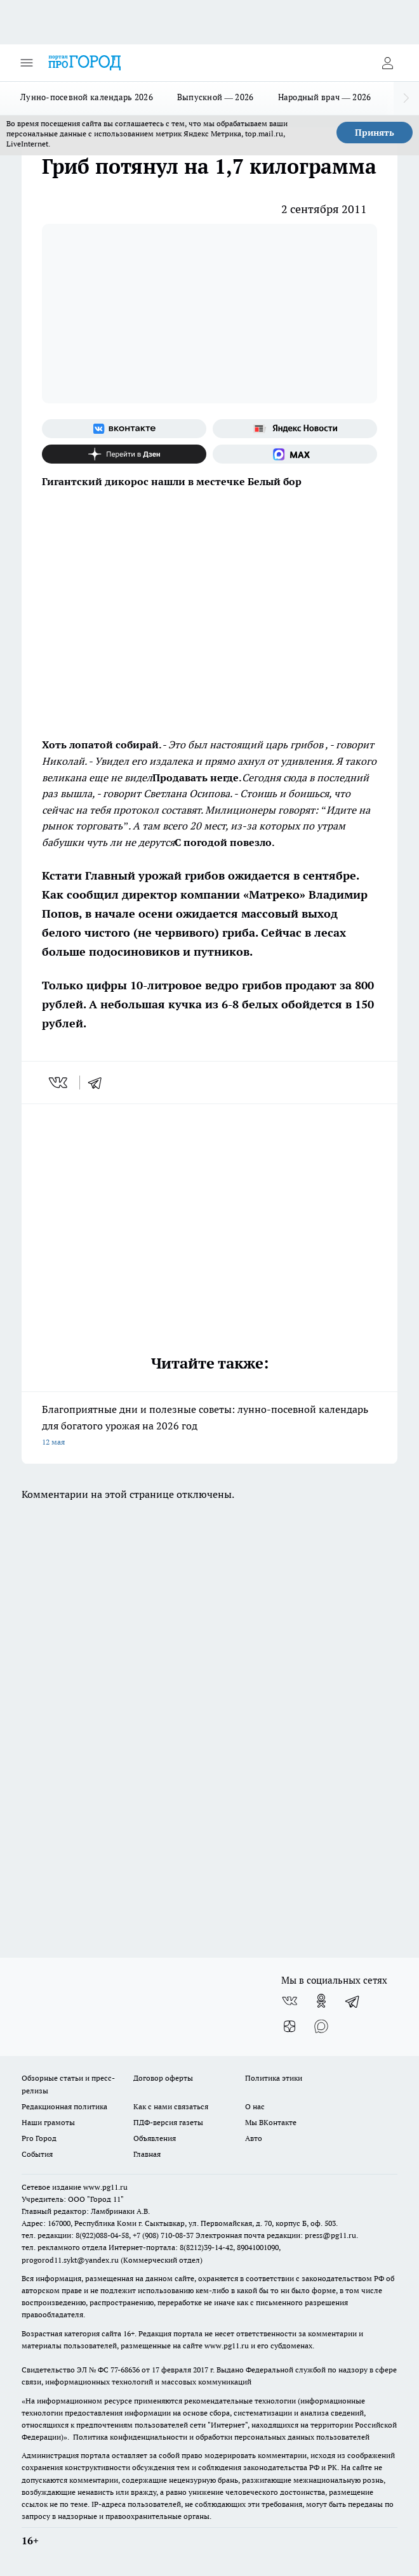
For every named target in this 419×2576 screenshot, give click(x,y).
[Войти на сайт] (387, 62)
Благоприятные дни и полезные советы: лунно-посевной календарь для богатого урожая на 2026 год (209, 1426)
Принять (374, 132)
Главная (147, 2154)
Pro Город (39, 2138)
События (37, 2154)
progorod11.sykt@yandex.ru (70, 2260)
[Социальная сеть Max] (295, 454)
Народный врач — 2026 (324, 97)
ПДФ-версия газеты (168, 2122)
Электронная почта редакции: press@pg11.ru (276, 2235)
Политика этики (273, 2078)
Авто (253, 2138)
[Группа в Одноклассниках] (321, 2000)
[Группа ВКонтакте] (124, 428)
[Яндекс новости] (295, 428)
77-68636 (125, 2369)
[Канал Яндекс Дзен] (124, 454)
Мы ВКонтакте (270, 2122)
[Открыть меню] (26, 62)
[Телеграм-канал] (353, 2000)
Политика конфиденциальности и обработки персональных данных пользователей (221, 2437)
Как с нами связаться (170, 2106)
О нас (255, 2106)
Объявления (154, 2138)
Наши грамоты (48, 2122)
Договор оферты (163, 2078)
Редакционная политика (64, 2106)
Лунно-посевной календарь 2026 (86, 97)
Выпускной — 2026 (215, 97)
